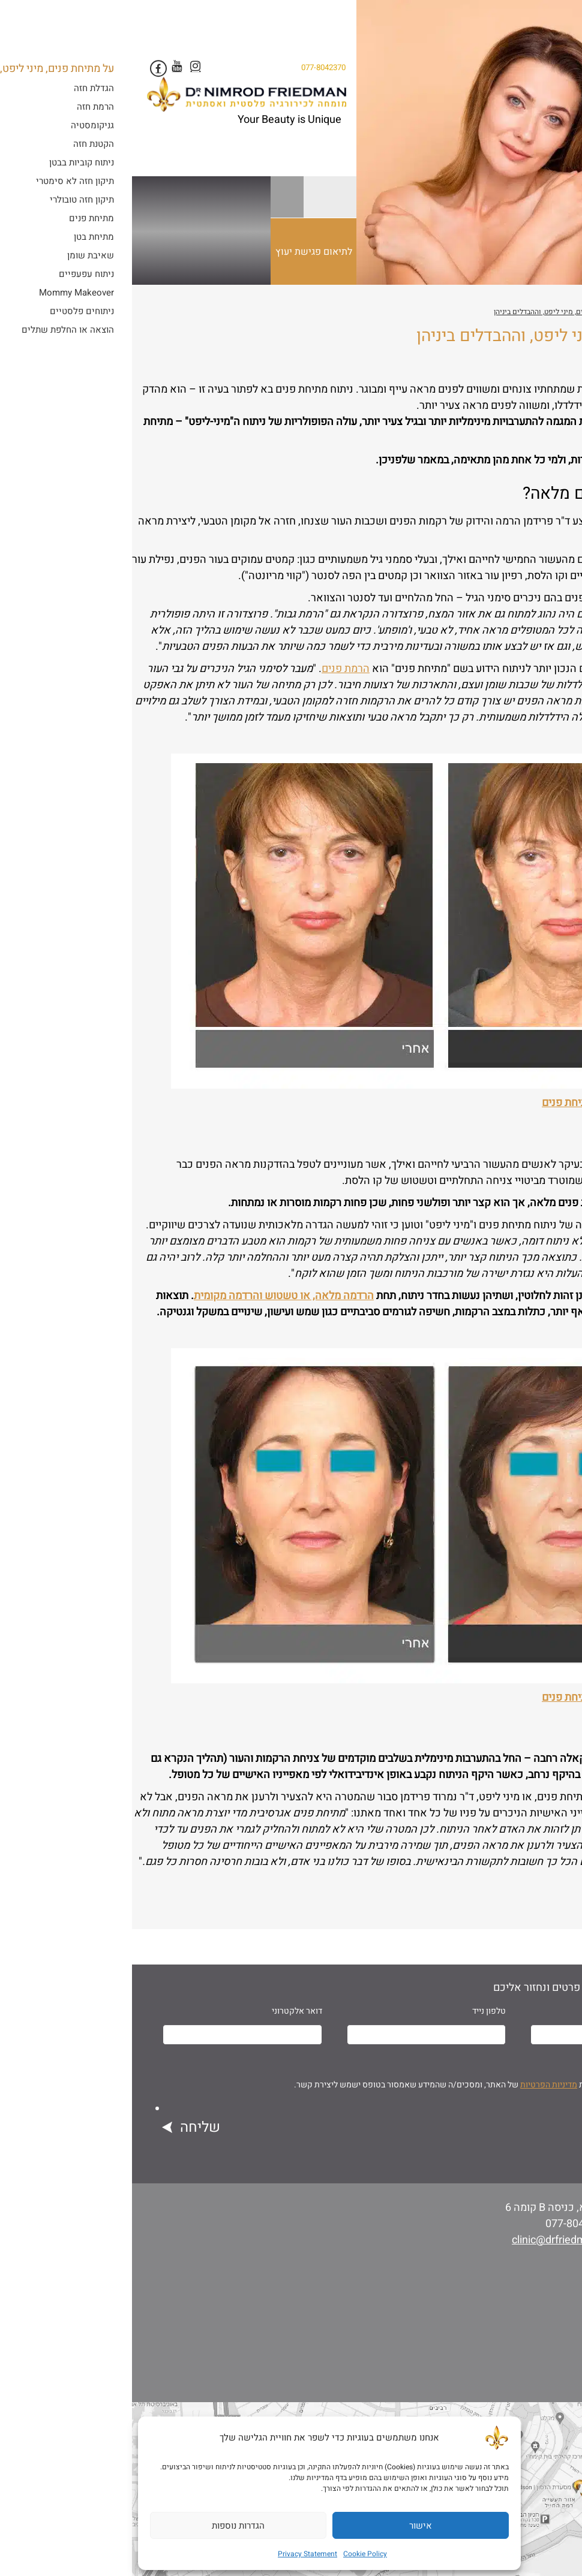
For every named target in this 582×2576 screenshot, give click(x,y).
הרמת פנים (214, 669)
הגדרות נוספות (106, 2525)
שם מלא (543, 2011)
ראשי (570, 311)
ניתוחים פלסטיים (526, 311)
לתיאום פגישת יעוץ (184, 265)
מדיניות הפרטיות (416, 2084)
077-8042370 (191, 68)
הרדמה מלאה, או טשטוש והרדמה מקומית (152, 1296)
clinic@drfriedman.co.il (434, 2240)
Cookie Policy (233, 2553)
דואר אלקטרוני (165, 2011)
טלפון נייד (357, 2011)
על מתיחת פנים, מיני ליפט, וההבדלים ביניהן (426, 311)
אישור (288, 2525)
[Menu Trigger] (550, 23)
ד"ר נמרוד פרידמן (506, 367)
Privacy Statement (175, 2553)
